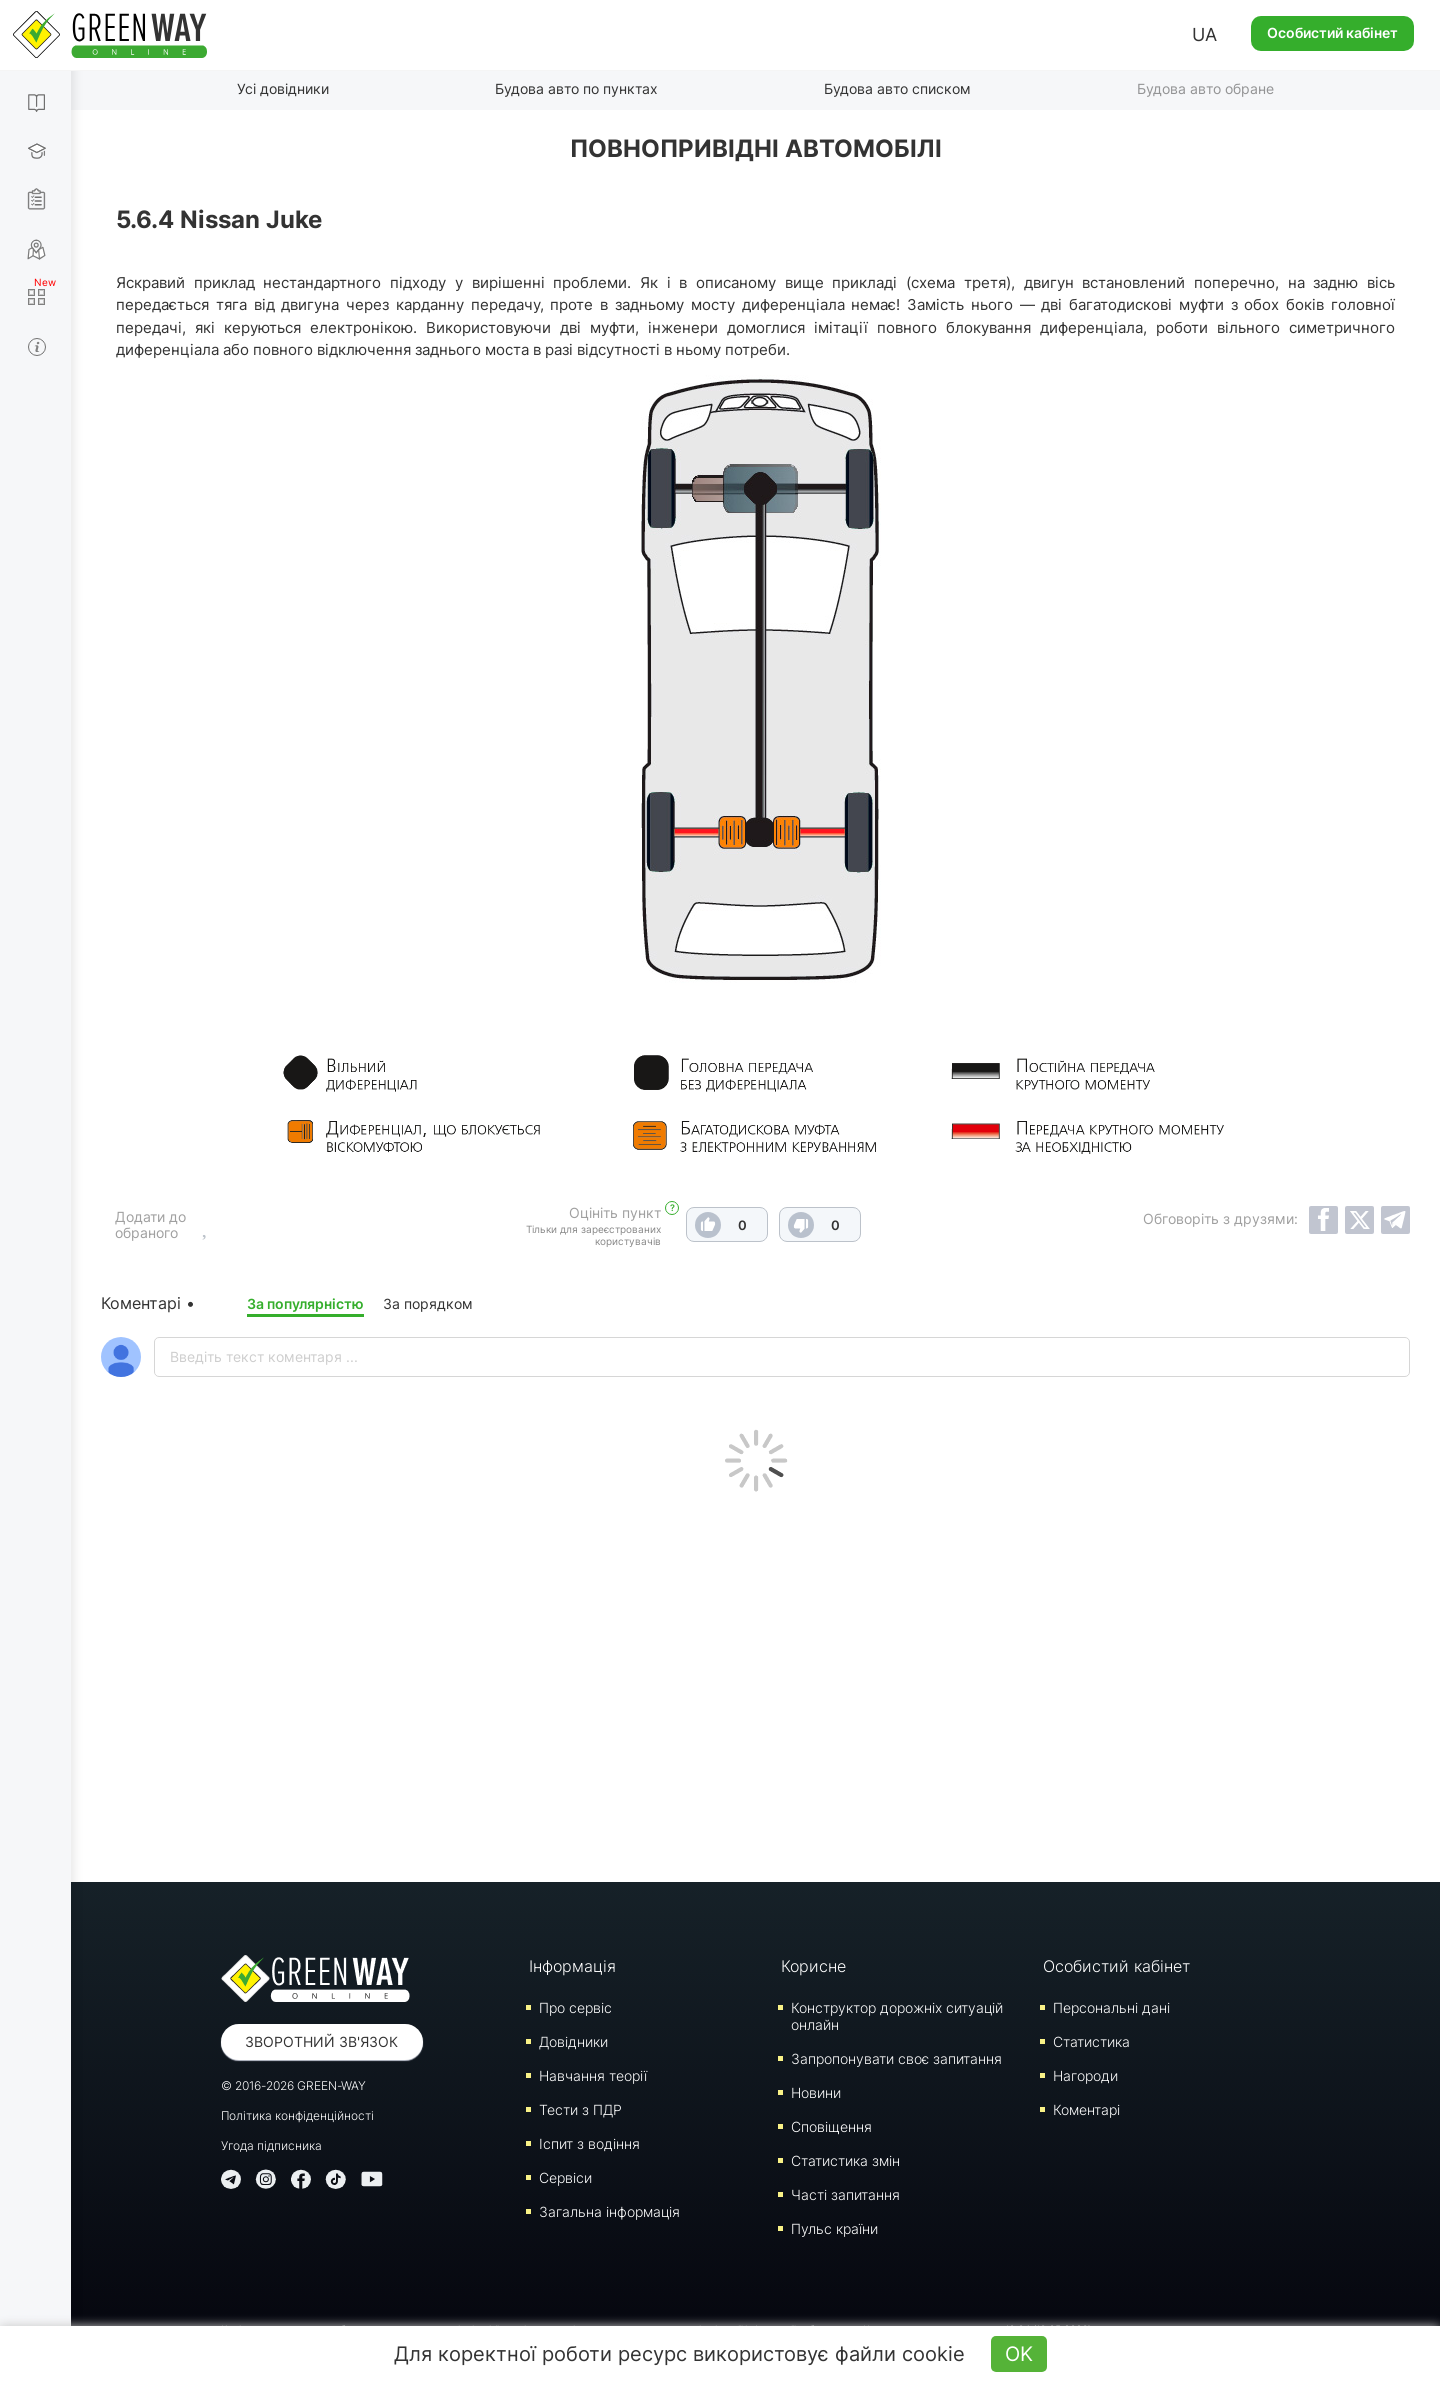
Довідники (573, 2041)
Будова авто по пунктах (576, 88)
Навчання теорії (593, 2075)
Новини (816, 2092)
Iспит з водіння (589, 2143)
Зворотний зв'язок (321, 2041)
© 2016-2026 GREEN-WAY (293, 2085)
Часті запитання (845, 2194)
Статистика (1091, 2041)
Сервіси (565, 2177)
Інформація (572, 1966)
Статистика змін (845, 2160)
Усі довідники (283, 88)
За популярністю (305, 1303)
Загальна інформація (609, 2211)
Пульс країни (834, 2228)
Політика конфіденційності (297, 2115)
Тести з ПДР (580, 2109)
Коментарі (1086, 2109)
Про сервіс (575, 2007)
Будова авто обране (1205, 88)
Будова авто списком (897, 88)
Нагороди (1085, 2075)
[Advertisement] (756, 1682)
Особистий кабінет (1332, 32)
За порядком (428, 1303)
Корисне (813, 1966)
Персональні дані (1111, 2007)
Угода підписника (271, 2145)
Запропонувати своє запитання (896, 2058)
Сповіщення (831, 2126)
